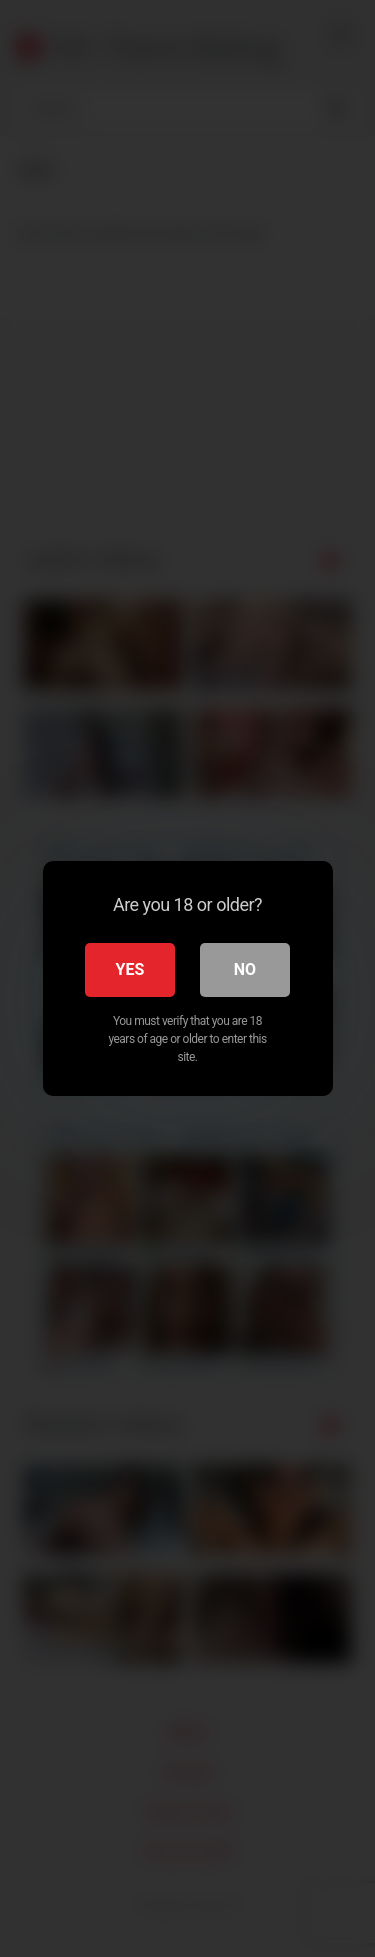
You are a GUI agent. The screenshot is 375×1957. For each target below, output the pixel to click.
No (245, 969)
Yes (130, 969)
